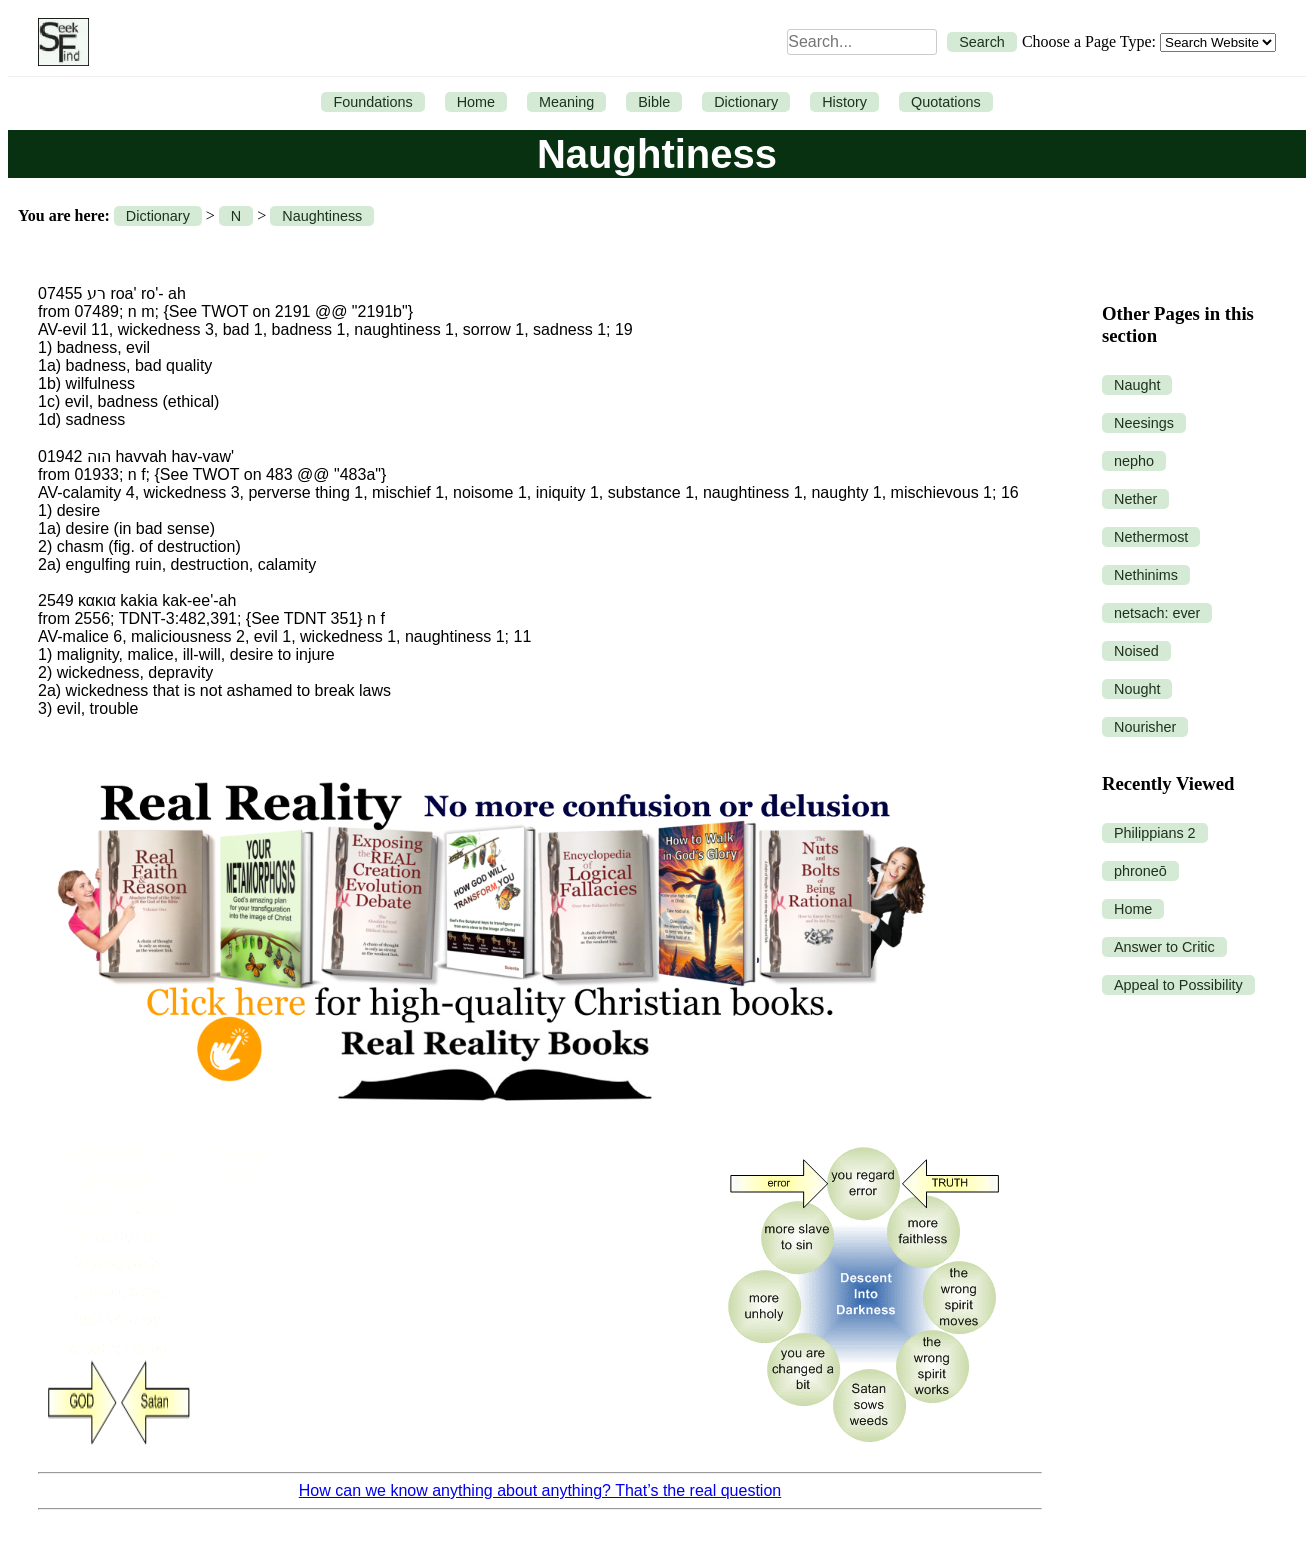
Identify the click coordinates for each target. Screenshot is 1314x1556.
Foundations (372, 102)
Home (476, 102)
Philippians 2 (1155, 833)
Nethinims (1146, 575)
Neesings (1144, 423)
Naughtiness (322, 216)
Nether (1135, 499)
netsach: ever (1157, 613)
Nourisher (1145, 727)
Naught (1137, 385)
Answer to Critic (1164, 947)
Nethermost (1151, 537)
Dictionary (746, 102)
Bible (654, 102)
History (844, 102)
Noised (1136, 651)
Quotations (946, 102)
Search (982, 42)
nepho (1134, 461)
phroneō (1140, 871)
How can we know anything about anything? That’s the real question (540, 1490)
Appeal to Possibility (1178, 985)
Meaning (566, 102)
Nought (1137, 689)
